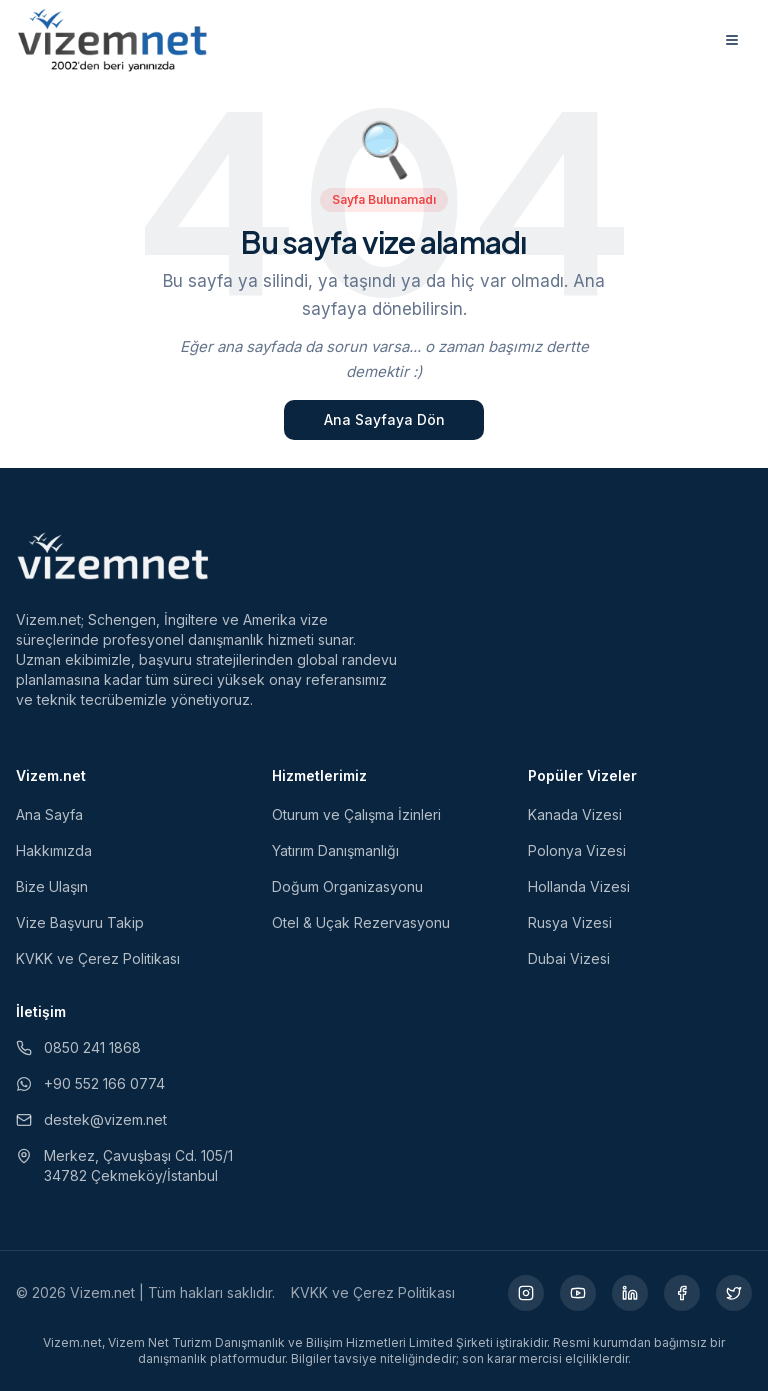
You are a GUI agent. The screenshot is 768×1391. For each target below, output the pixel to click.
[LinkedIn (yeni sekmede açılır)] (630, 1293)
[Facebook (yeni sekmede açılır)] (682, 1293)
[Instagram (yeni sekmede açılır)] (526, 1293)
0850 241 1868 (78, 1047)
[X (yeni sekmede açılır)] (734, 1293)
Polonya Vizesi (577, 850)
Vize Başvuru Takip (80, 922)
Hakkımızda (54, 850)
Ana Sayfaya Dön (384, 419)
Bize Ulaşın (52, 886)
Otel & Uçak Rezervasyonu (361, 922)
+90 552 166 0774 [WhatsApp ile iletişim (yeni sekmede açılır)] (90, 1083)
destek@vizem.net (91, 1119)
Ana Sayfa (49, 814)
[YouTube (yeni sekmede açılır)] (578, 1293)
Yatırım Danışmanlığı (335, 850)
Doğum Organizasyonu (347, 886)
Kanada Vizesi (575, 814)
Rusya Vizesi (570, 922)
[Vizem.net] (113, 556)
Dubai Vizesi (569, 958)
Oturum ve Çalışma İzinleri (356, 814)
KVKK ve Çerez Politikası (98, 958)
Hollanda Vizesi (579, 886)
